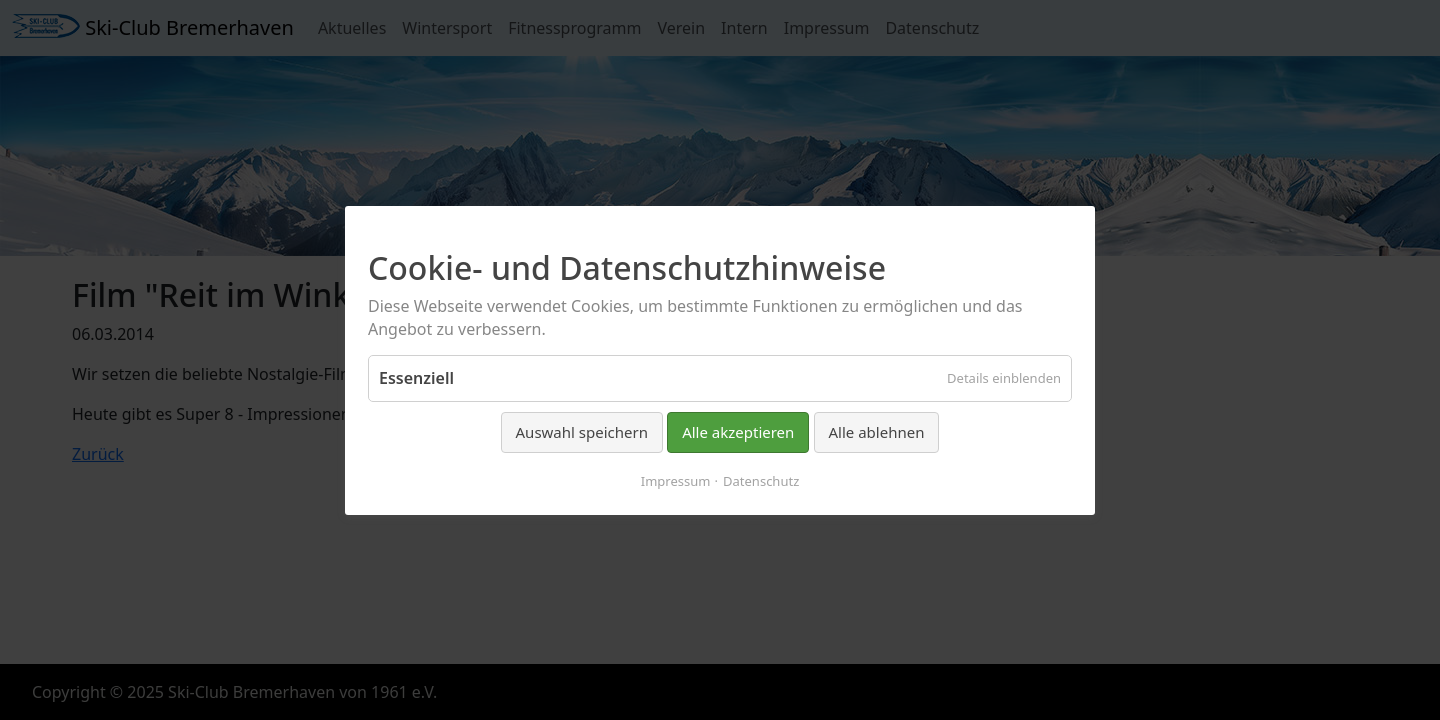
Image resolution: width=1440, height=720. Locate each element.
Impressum (676, 480)
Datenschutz (761, 480)
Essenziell (416, 378)
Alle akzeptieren (738, 432)
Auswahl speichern (582, 432)
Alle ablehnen (877, 432)
